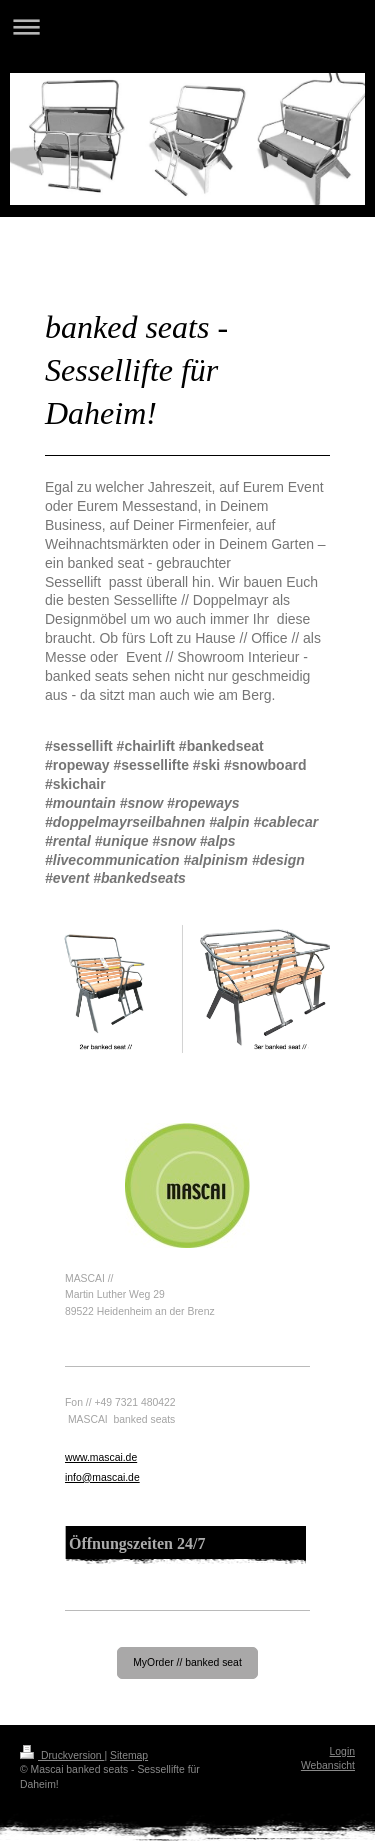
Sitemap (129, 1755)
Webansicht (328, 1765)
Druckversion (62, 1755)
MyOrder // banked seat (187, 1662)
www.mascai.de (101, 1457)
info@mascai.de (102, 1477)
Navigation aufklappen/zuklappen (187, 26)
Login (342, 1751)
